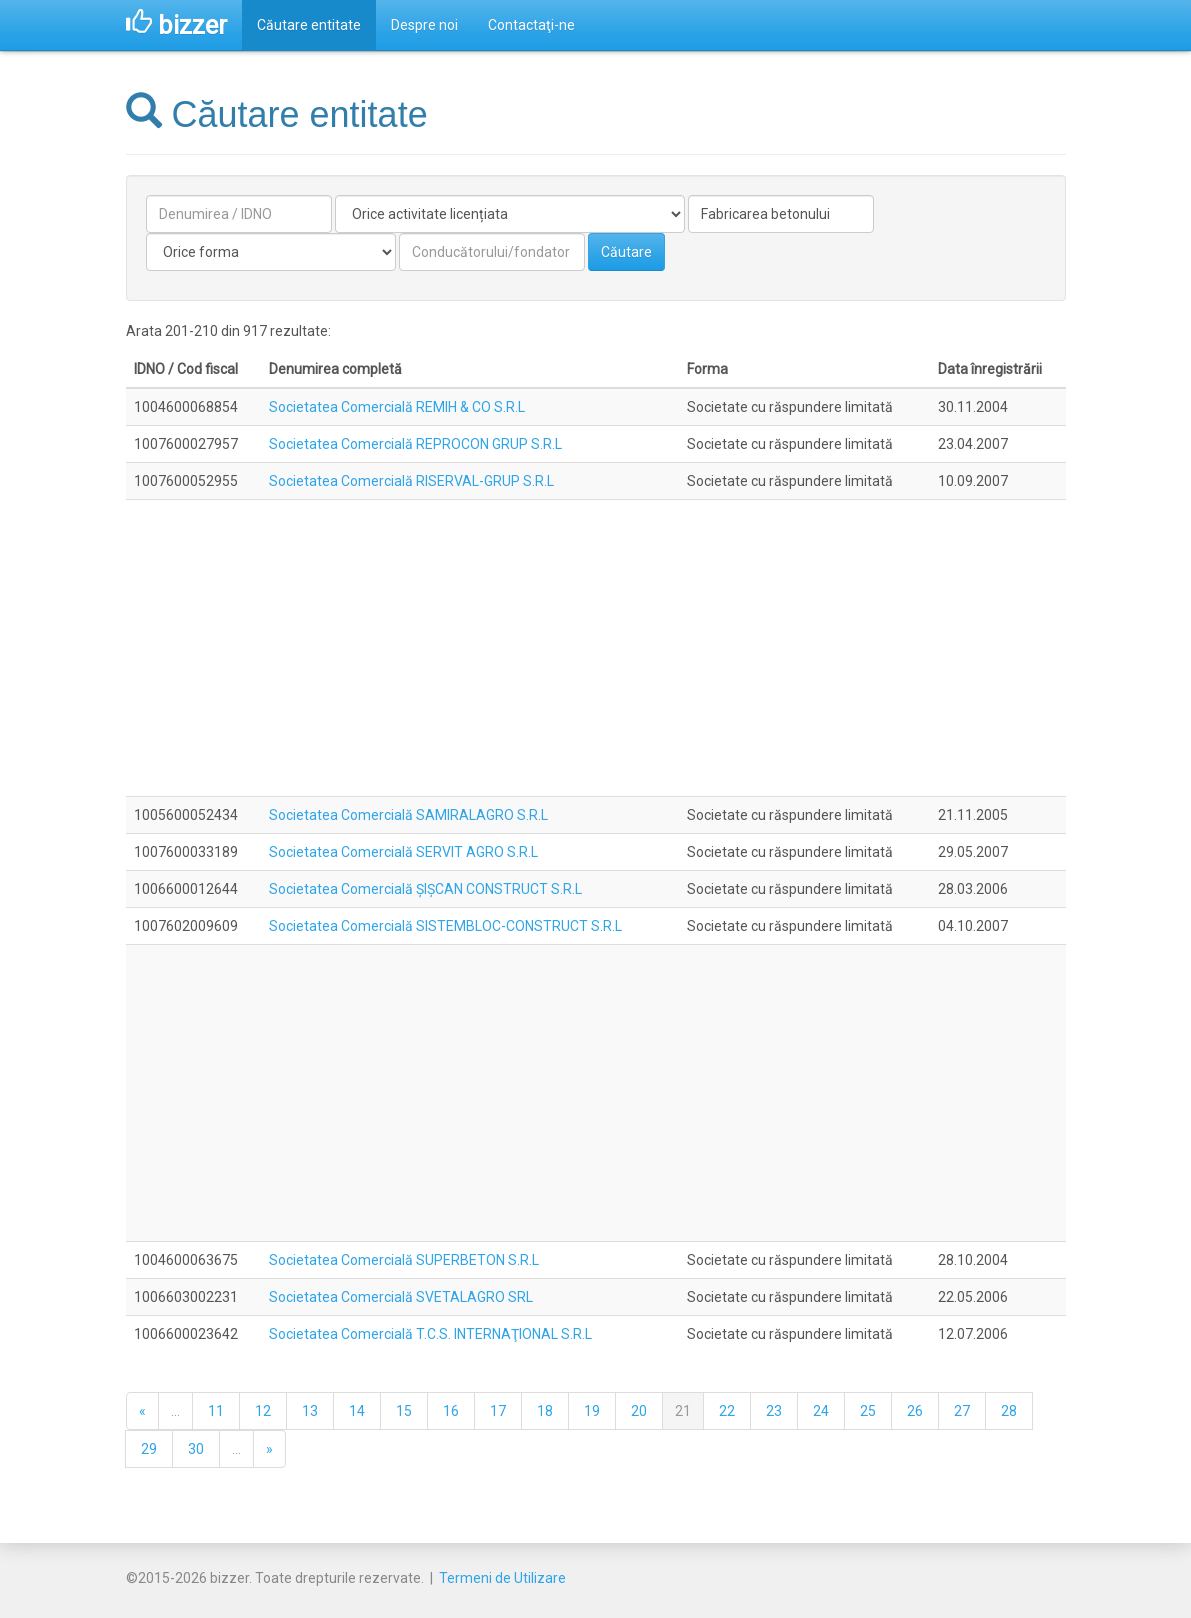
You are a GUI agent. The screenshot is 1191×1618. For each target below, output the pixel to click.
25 (868, 1411)
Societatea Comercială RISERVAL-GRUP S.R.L (411, 481)
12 (263, 1411)
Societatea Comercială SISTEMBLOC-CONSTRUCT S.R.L (445, 926)
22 (727, 1411)
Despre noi (424, 25)
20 (639, 1411)
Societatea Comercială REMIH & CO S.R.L (397, 407)
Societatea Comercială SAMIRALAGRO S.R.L (408, 815)
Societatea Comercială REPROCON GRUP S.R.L (415, 444)
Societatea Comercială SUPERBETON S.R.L (404, 1260)
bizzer (176, 25)
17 (498, 1411)
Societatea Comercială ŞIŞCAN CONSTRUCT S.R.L (425, 889)
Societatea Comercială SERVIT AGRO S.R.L (403, 852)
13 (310, 1411)
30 (196, 1449)
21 (683, 1411)
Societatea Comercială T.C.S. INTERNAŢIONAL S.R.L (430, 1334)
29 (149, 1449)
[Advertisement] (596, 648)
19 (592, 1411)
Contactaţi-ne (531, 25)
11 (216, 1411)
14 (357, 1411)
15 (404, 1411)
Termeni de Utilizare (502, 1578)
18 (545, 1411)
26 (915, 1411)
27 (962, 1411)
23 (774, 1411)
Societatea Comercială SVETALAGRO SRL (401, 1297)
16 (451, 1411)
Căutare (626, 252)
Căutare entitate (309, 25)
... (175, 1411)
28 (1009, 1411)
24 (821, 1411)
